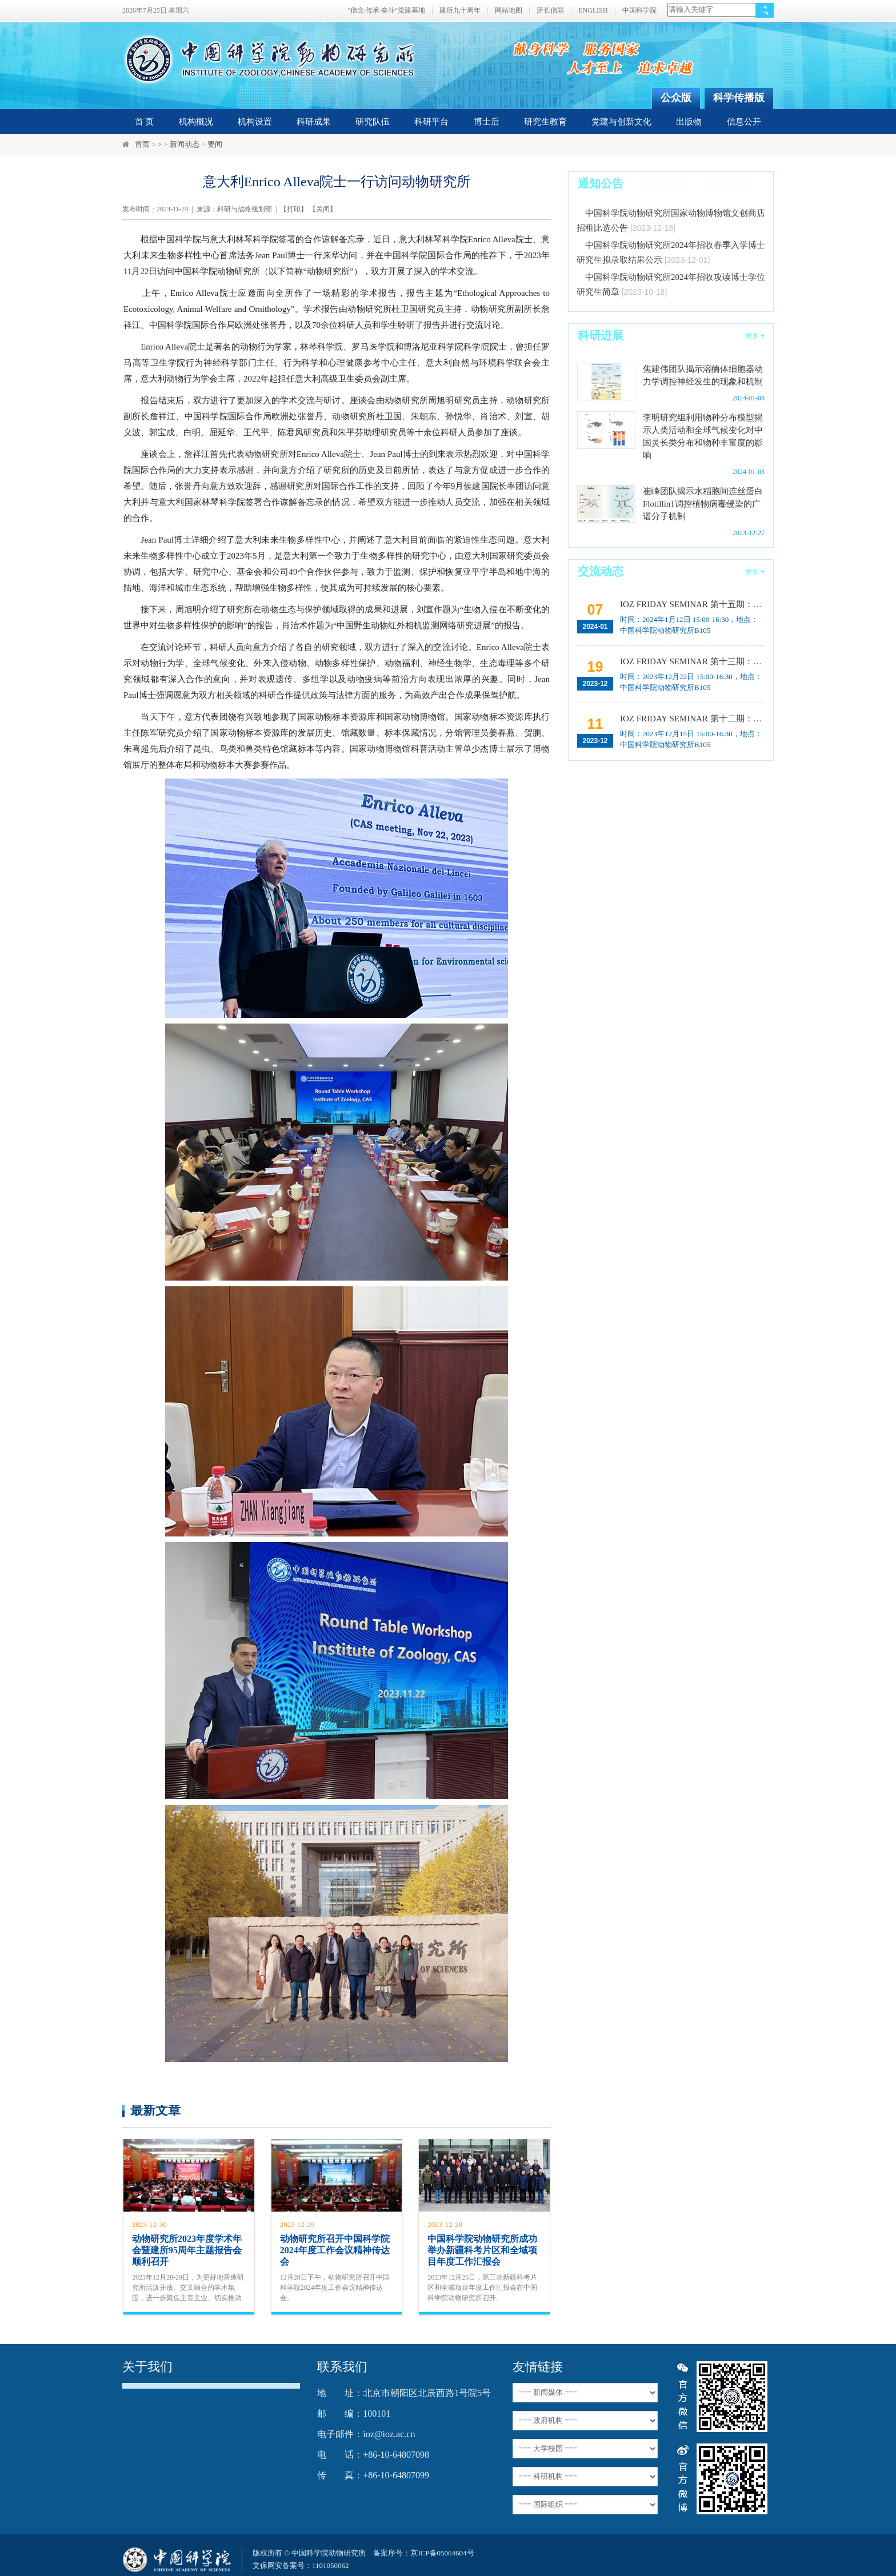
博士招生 (664, 183)
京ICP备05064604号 (442, 2553)
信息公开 (744, 121)
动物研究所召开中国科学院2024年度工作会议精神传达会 (335, 2250)
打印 (294, 209)
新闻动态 (184, 144)
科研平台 (431, 121)
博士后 (486, 121)
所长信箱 (550, 10)
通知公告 (600, 183)
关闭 (323, 209)
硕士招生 (728, 183)
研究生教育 (545, 121)
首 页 (144, 121)
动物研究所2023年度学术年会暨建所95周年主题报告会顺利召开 (187, 2250)
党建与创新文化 (621, 121)
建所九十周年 (460, 10)
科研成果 (314, 121)
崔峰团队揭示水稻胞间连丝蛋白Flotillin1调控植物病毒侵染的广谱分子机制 (703, 504)
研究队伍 (372, 121)
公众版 (676, 97)
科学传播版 (739, 97)
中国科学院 (639, 10)
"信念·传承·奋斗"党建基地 (386, 10)
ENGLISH (592, 10)
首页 (142, 144)
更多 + (755, 336)
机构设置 (255, 121)
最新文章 (155, 2110)
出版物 (689, 121)
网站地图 (508, 10)
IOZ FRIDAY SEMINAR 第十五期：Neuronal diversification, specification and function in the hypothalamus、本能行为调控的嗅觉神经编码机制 (691, 604)
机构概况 (196, 121)
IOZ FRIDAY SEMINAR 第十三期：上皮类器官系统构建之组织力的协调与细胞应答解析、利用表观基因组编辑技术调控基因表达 (691, 661)
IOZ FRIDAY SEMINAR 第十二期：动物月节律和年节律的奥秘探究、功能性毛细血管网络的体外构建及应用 (691, 718)
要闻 (214, 144)
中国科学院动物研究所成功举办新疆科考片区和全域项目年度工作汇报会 (482, 2250)
